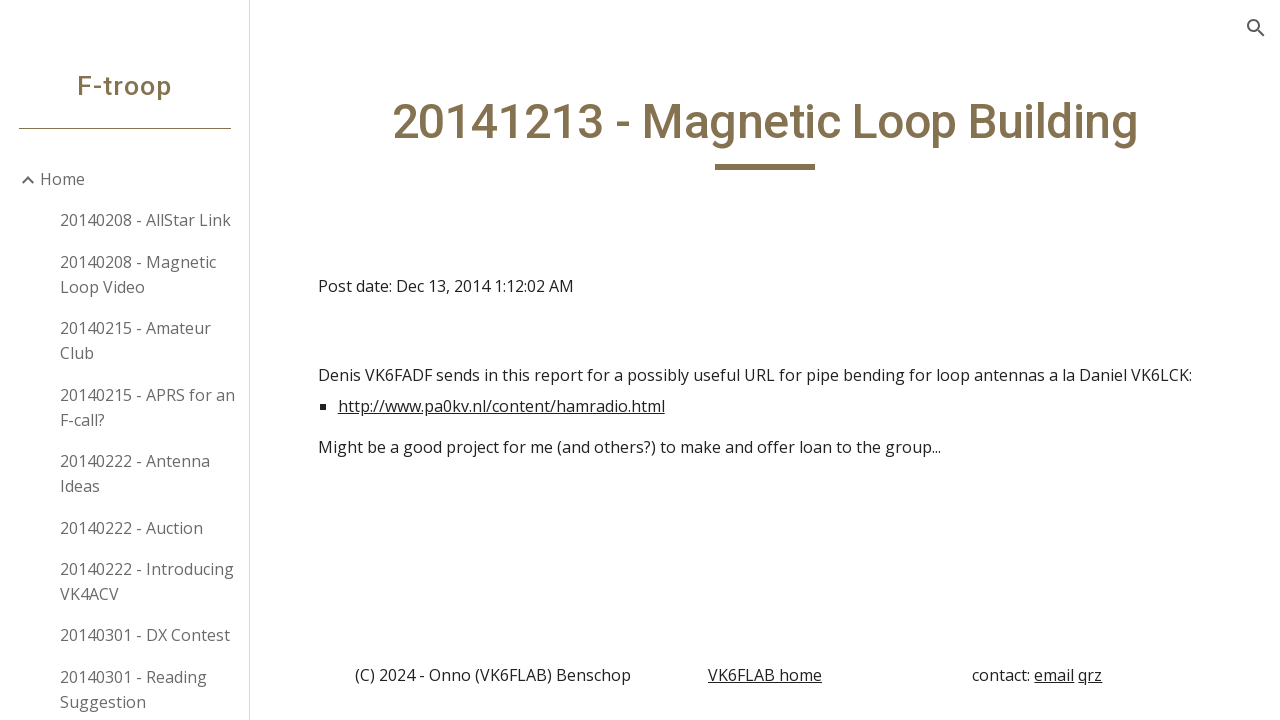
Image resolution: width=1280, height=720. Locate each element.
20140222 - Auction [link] (131, 528)
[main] (765, 131)
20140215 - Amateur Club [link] (135, 340)
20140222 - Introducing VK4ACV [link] (147, 581)
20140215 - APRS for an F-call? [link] (147, 407)
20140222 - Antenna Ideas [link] (135, 473)
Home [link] (62, 179)
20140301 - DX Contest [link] (145, 635)
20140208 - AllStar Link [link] (145, 220)
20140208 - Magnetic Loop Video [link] (138, 274)
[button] (1256, 28)
